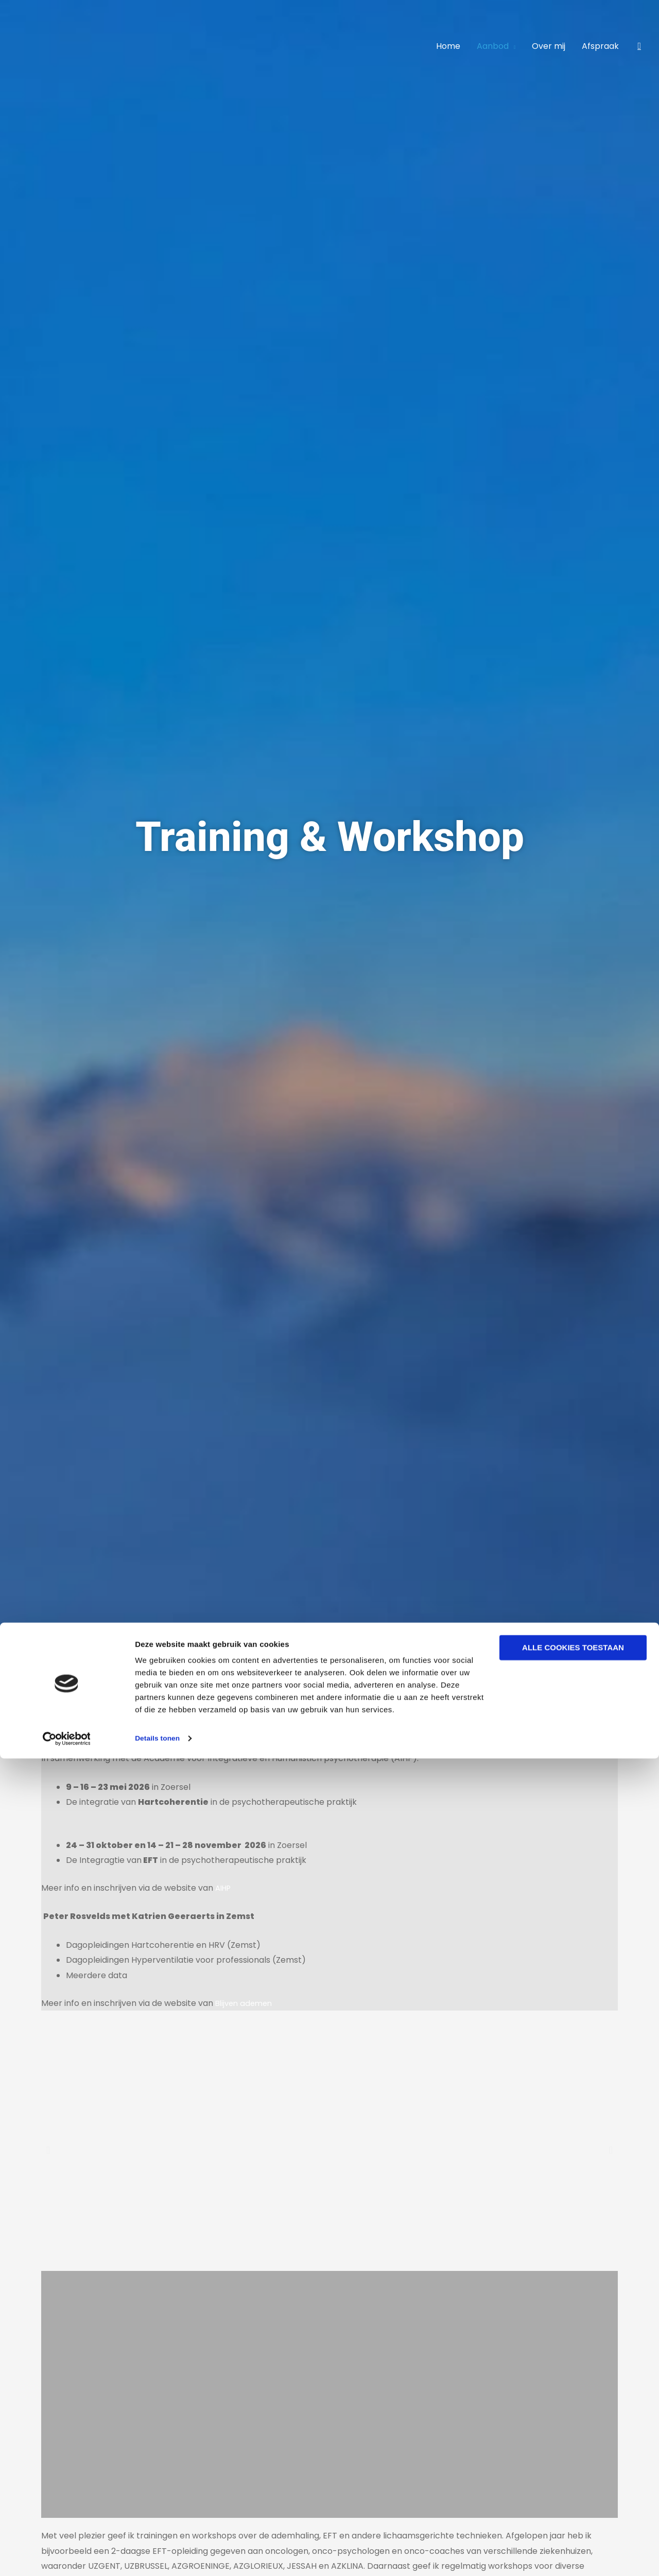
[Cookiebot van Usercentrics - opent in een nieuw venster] (67, 2556)
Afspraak (600, 46)
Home (448, 46)
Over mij (548, 46)
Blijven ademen (245, 2003)
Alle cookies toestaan (573, 2465)
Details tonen (159, 2555)
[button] (639, 46)
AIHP (224, 1888)
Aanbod (493, 46)
